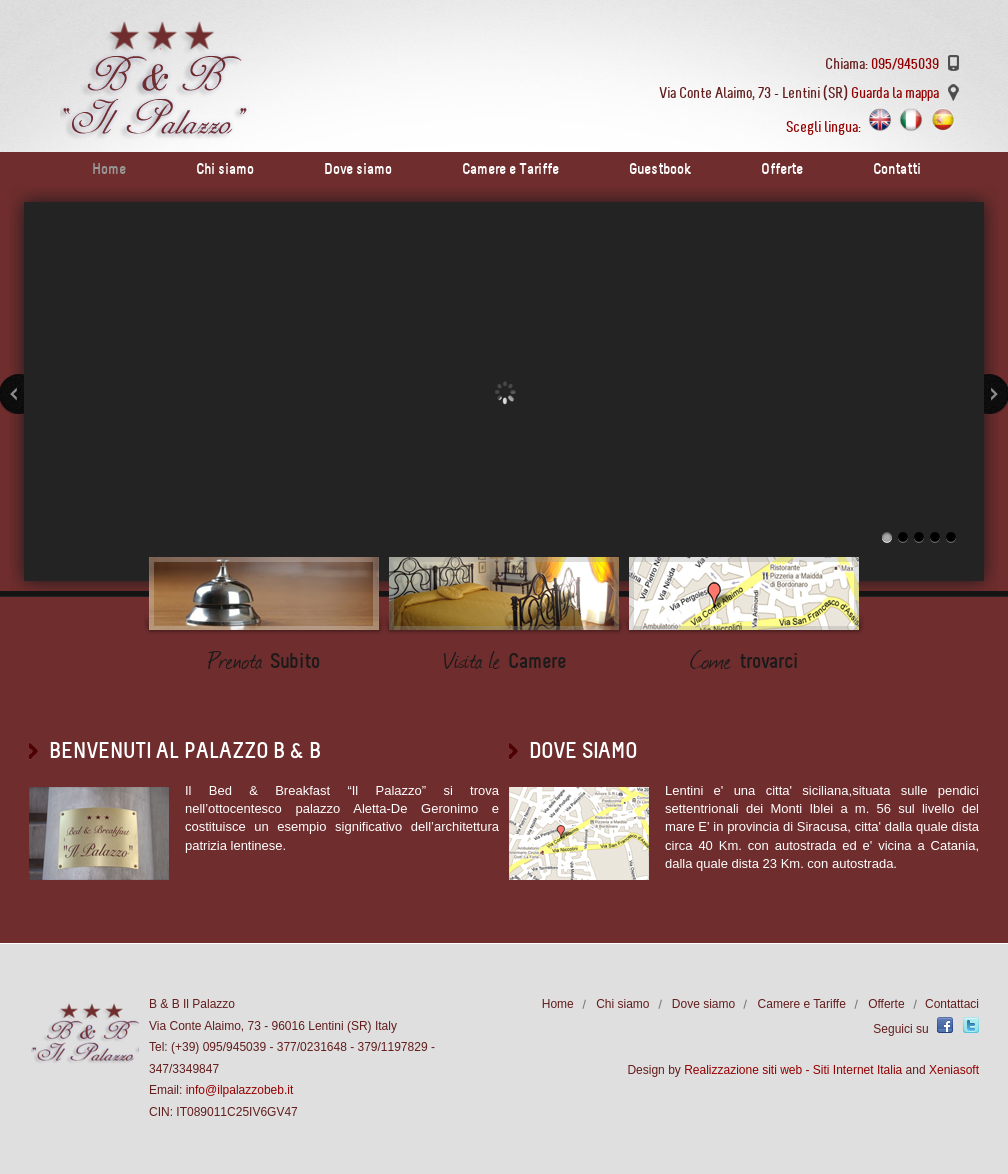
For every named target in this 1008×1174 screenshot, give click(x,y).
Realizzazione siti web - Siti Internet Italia (793, 1070)
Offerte (782, 169)
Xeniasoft (954, 1070)
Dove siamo (358, 169)
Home (109, 169)
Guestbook (660, 169)
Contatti (897, 169)
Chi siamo (225, 169)
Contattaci (952, 1004)
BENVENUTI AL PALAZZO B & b (185, 750)
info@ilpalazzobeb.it (240, 1090)
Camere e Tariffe (510, 169)
